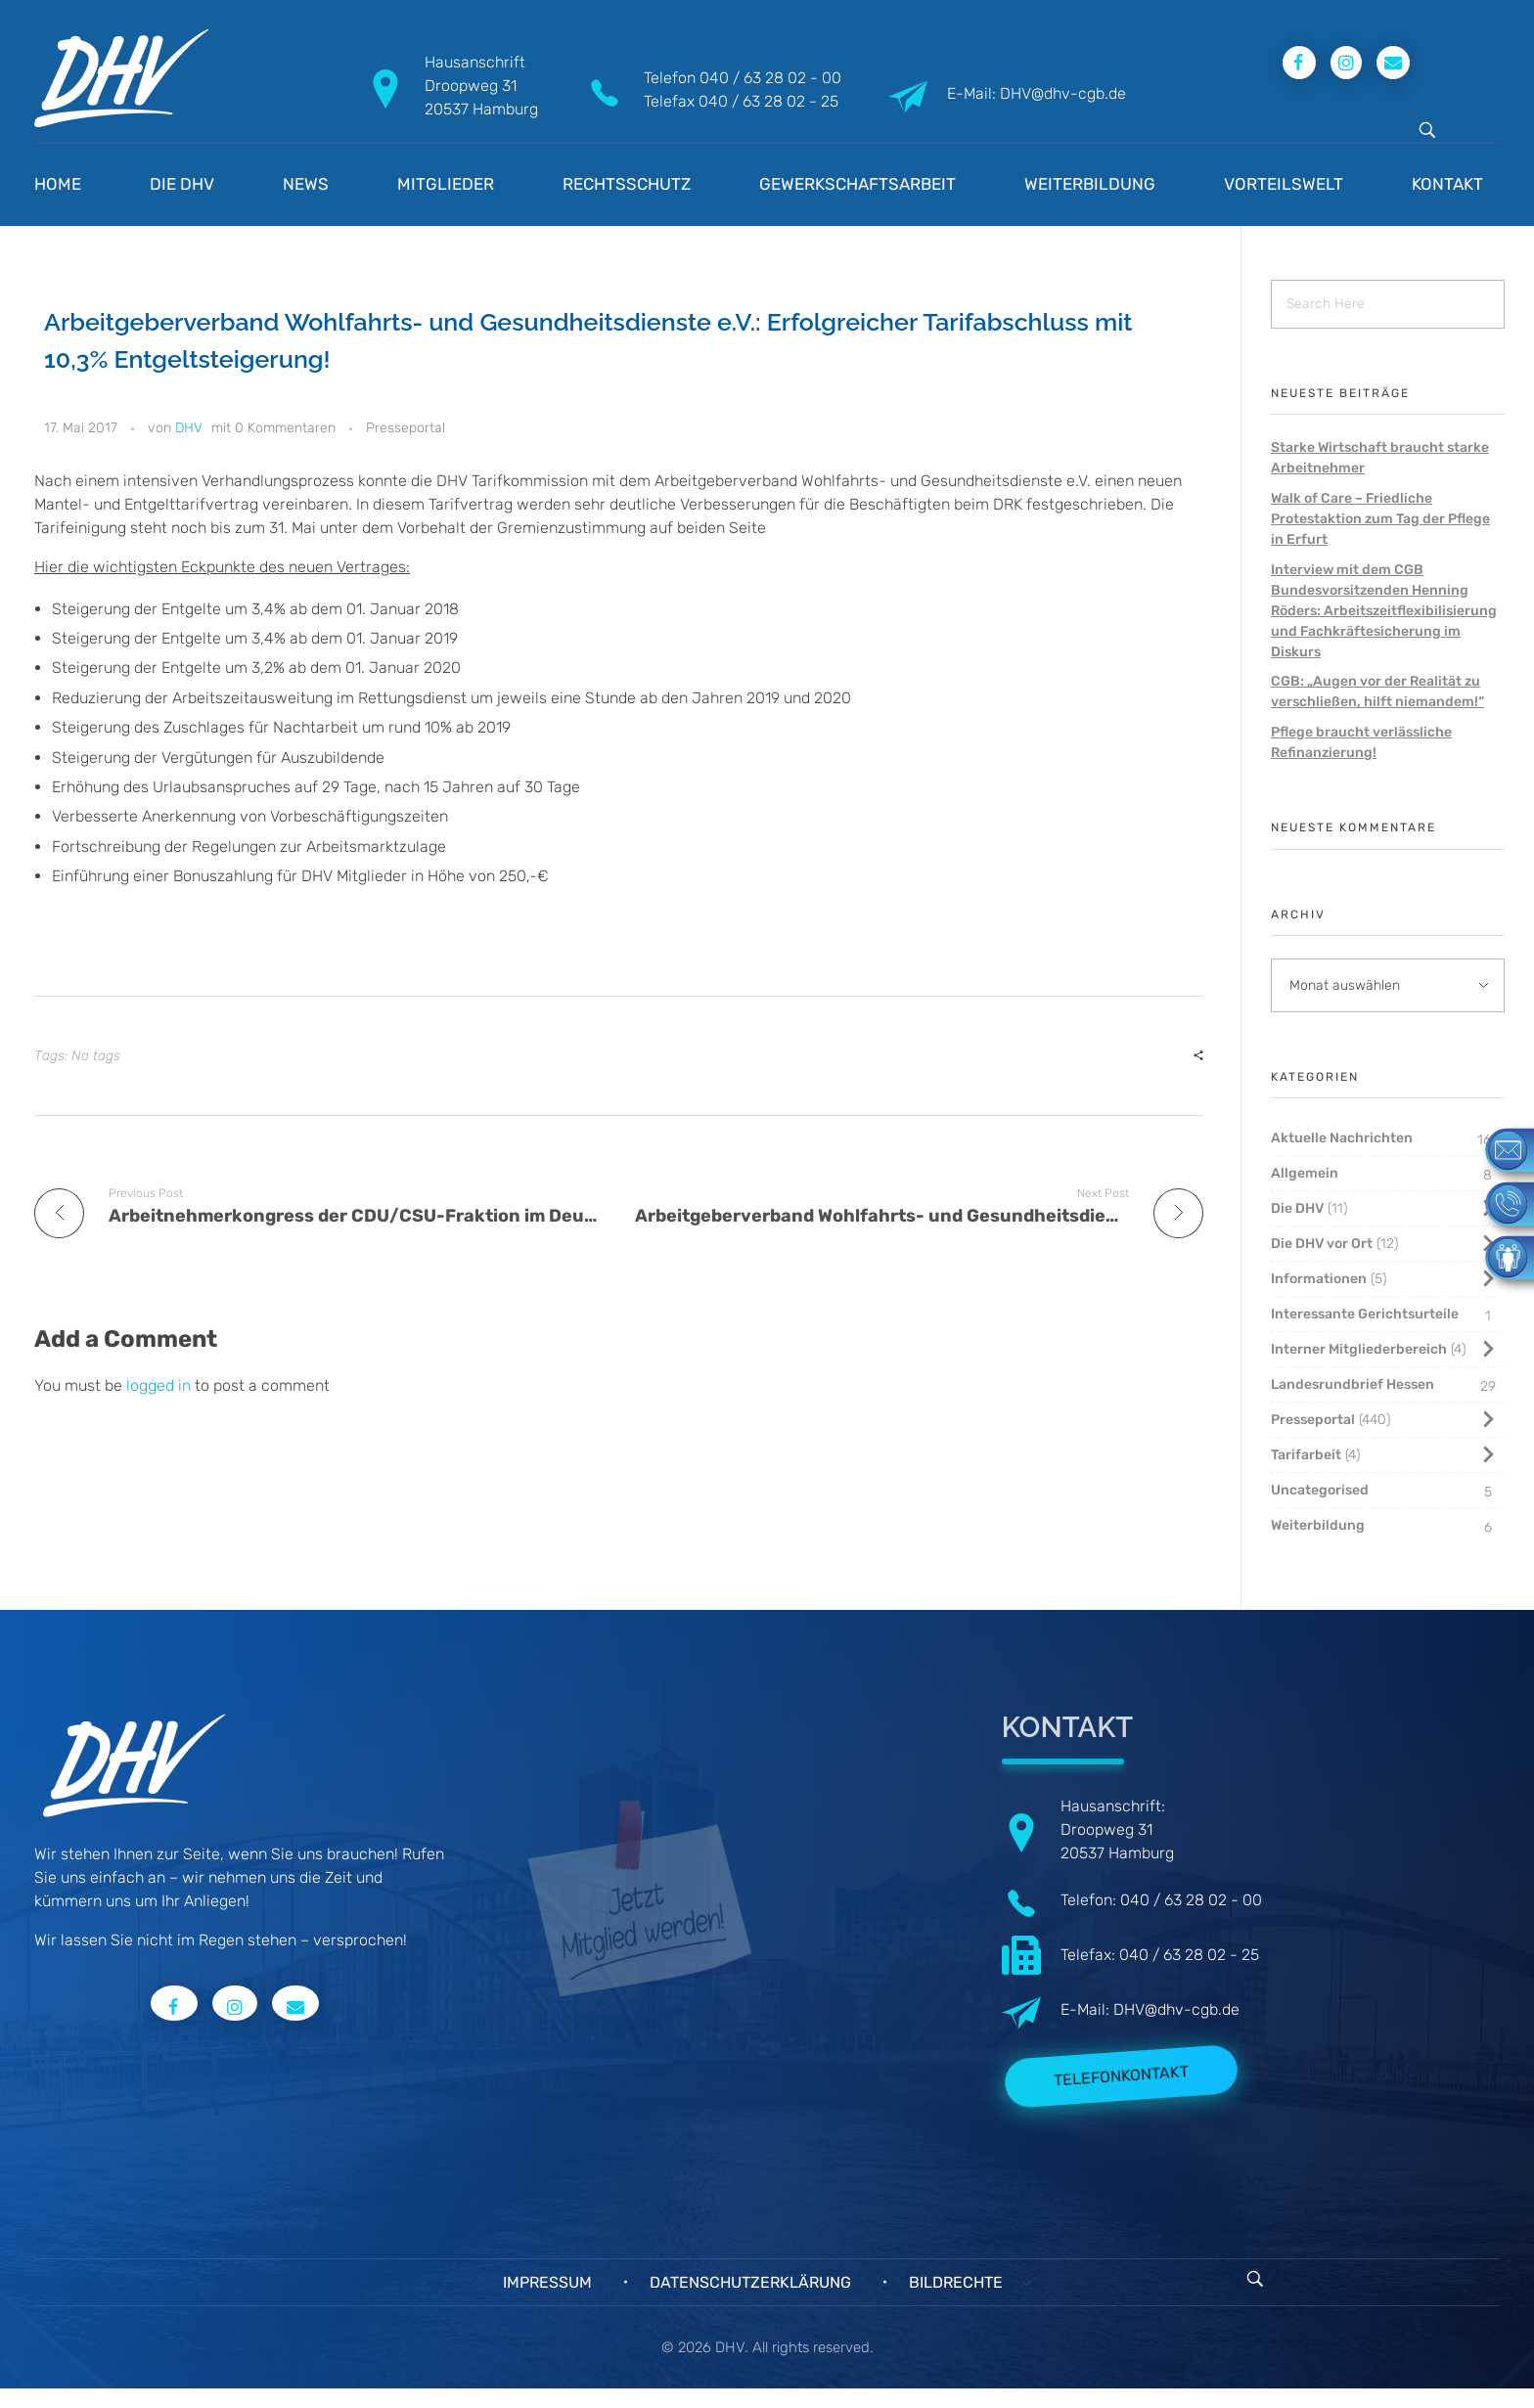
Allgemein (1304, 1173)
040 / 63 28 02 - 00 (770, 77)
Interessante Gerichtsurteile (1365, 1314)
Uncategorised (1320, 1490)
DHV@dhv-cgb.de (1176, 2009)
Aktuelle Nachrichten (1342, 1138)
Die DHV (1297, 1208)
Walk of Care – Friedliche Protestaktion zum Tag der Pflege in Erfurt (1380, 519)
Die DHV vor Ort (1322, 1243)
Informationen (1319, 1279)
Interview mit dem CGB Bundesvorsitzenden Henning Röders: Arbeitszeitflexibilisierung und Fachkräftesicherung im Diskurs (1384, 610)
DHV (189, 428)
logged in (160, 1385)
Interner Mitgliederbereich (1359, 1349)
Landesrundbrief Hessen (1352, 1384)
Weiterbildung (1318, 1525)
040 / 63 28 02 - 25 (768, 101)
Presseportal (405, 428)
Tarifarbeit (1306, 1455)
